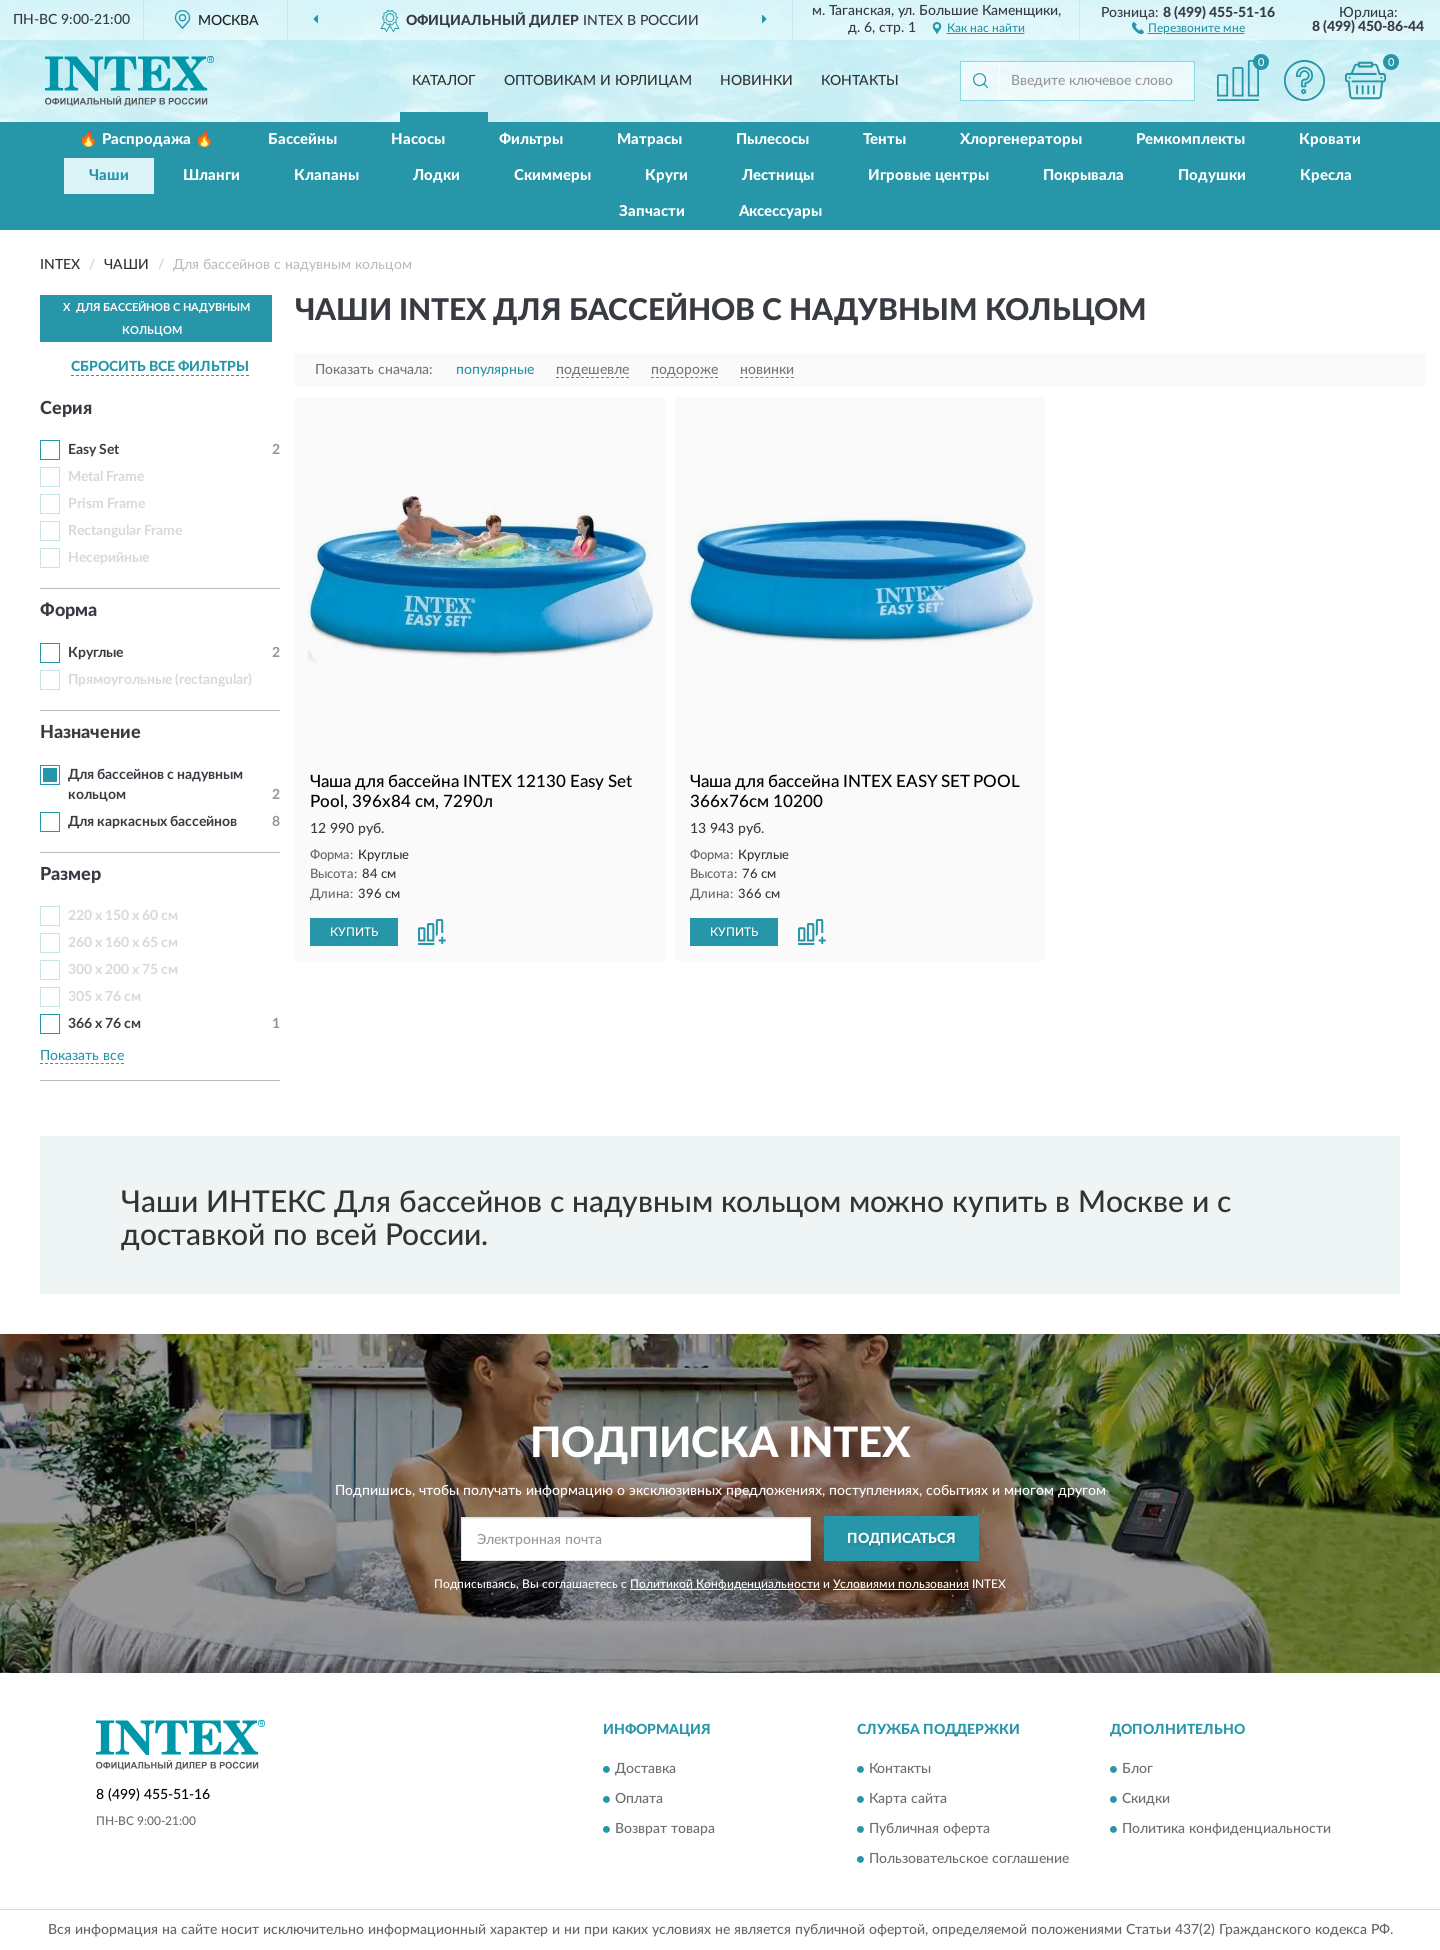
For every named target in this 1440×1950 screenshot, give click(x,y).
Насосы (418, 139)
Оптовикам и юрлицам (598, 81)
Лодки (436, 175)
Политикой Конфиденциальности (725, 1584)
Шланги (211, 175)
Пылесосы (772, 139)
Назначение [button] (90, 733)
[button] (1188, 27)
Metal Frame (106, 477)
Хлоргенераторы (1021, 139)
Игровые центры (928, 175)
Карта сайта (908, 1799)
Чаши (109, 175)
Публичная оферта (929, 1829)
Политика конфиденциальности (1226, 1829)
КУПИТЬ (354, 932)
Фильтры (531, 139)
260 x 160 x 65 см (123, 943)
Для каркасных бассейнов (152, 822)
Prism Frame (106, 504)
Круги (666, 175)
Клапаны (326, 175)
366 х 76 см (104, 1024)
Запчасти (652, 211)
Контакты (860, 81)
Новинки (756, 81)
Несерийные (108, 558)
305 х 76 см (104, 997)
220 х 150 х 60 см (123, 916)
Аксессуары (780, 211)
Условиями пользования (901, 1584)
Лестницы (778, 175)
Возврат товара (665, 1829)
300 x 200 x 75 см (123, 970)
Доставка (645, 1769)
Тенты (884, 139)
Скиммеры (552, 175)
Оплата (639, 1799)
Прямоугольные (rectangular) (160, 680)
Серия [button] (66, 409)
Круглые (95, 653)
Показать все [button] (82, 1056)
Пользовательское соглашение (969, 1859)
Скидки (1146, 1799)
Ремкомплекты (1190, 139)
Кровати (1330, 139)
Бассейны (302, 139)
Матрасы (649, 139)
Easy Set (93, 450)
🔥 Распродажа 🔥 (146, 139)
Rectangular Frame (125, 531)
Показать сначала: (374, 370)
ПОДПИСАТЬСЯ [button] (901, 1539)
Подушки (1212, 175)
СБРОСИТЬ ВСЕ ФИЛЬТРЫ (160, 367)
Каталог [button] (444, 81)
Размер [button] (70, 875)
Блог (1137, 1769)
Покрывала (1083, 175)
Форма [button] (68, 611)
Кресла (1326, 175)
